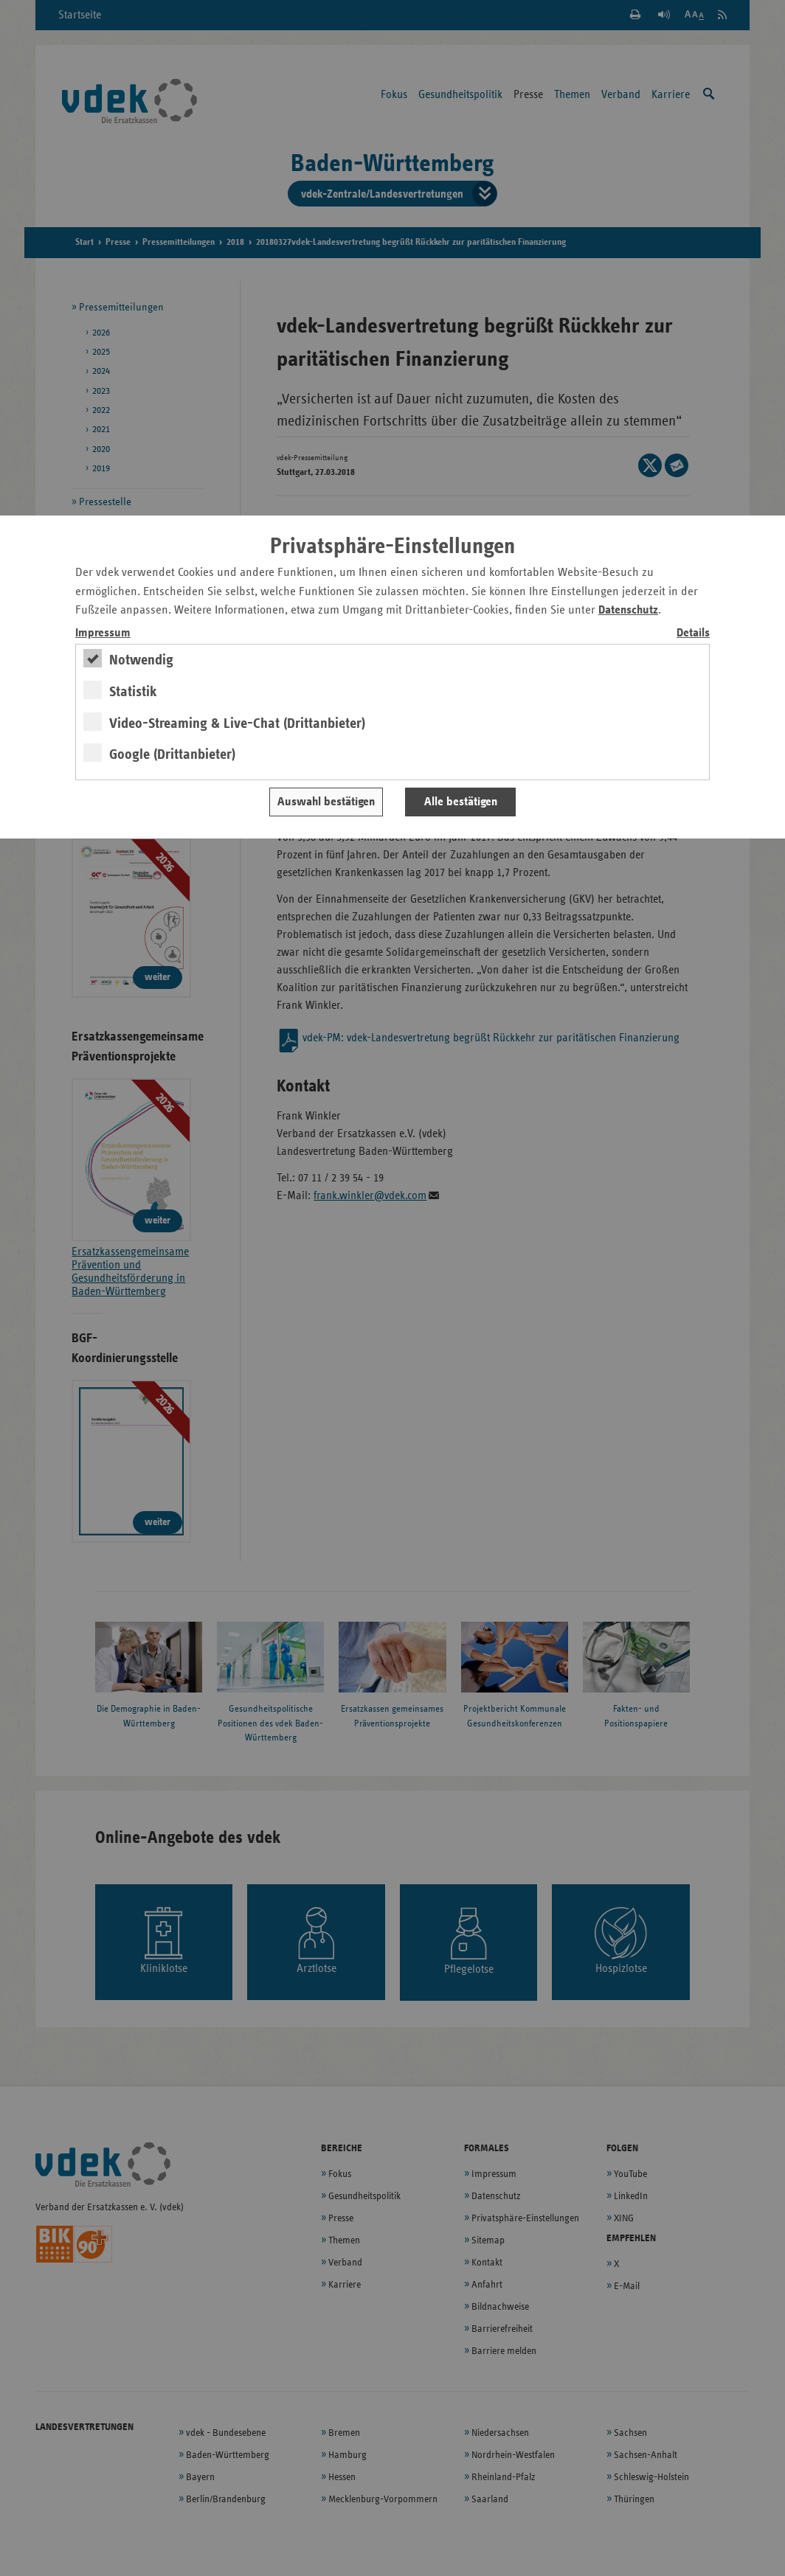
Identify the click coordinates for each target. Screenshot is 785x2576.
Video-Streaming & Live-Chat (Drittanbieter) (237, 723)
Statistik (133, 691)
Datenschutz (628, 610)
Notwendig (141, 660)
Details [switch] (693, 633)
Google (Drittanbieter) (172, 754)
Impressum (103, 633)
